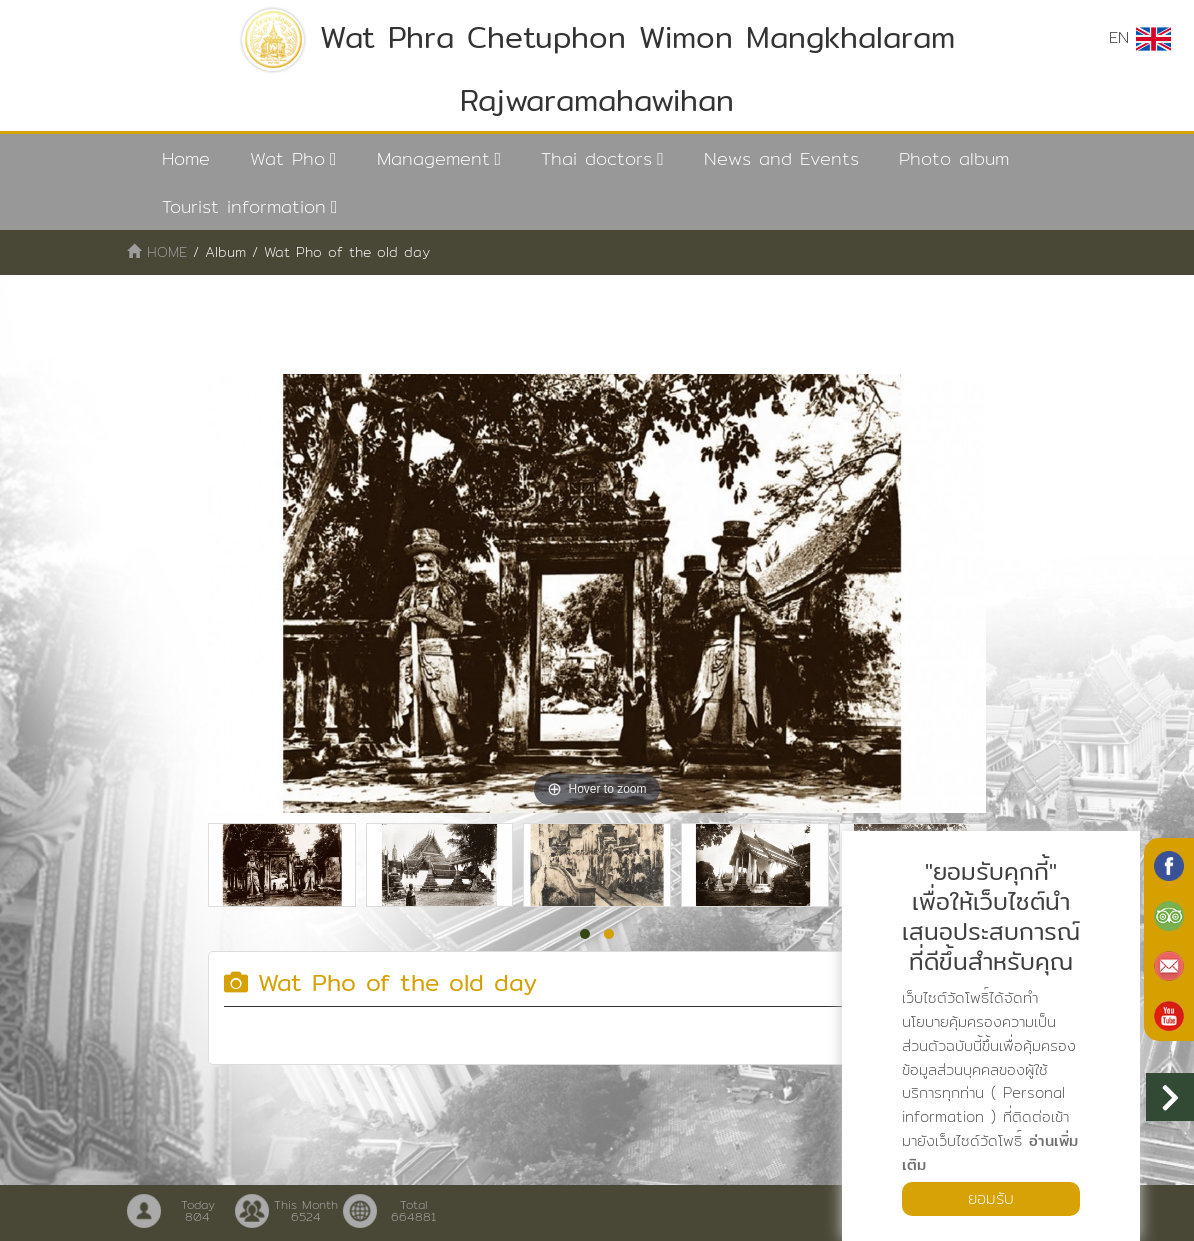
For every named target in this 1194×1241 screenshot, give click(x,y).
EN (1140, 38)
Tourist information (244, 206)
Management (433, 158)
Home (186, 158)
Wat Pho (287, 158)
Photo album (954, 158)
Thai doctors (596, 158)
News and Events (781, 158)
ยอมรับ (991, 1198)
